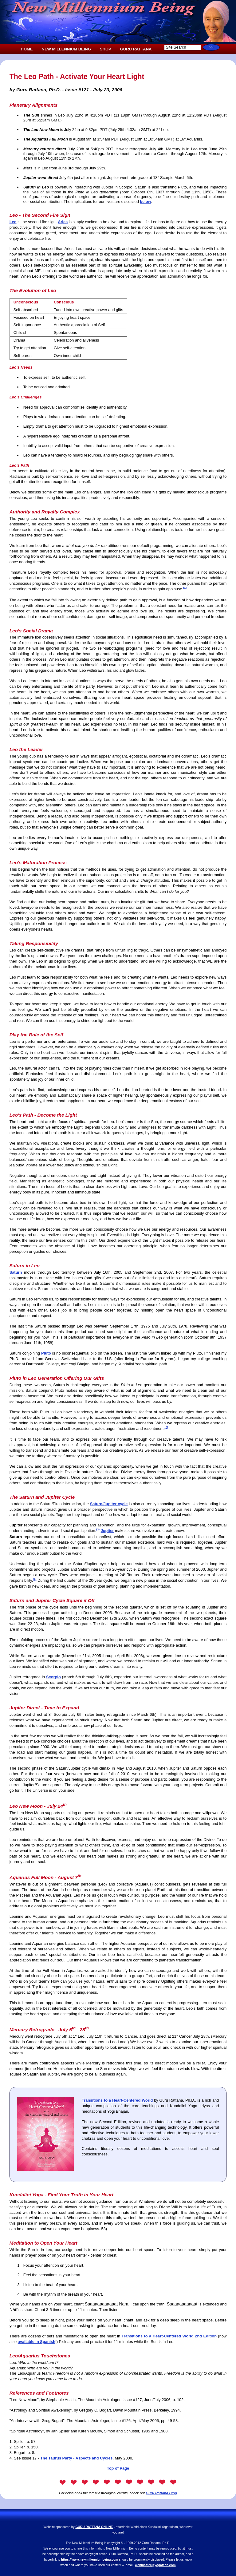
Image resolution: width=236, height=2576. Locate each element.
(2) (166, 1427)
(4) (34, 1579)
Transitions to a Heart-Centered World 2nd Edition (169, 2336)
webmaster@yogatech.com (155, 2565)
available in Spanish (36, 2341)
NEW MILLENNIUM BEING (66, 49)
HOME (27, 49)
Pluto (46, 1353)
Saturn (16, 1272)
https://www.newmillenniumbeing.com (89, 2559)
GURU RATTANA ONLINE (94, 2527)
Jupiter (107, 1530)
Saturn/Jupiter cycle (109, 1504)
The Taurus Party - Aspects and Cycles (76, 2458)
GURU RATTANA (136, 49)
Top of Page (118, 2468)
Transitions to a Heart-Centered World (117, 2100)
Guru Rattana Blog (161, 2493)
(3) (98, 1529)
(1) (185, 587)
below (145, 201)
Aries (63, 222)
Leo (13, 222)
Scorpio (53, 1677)
